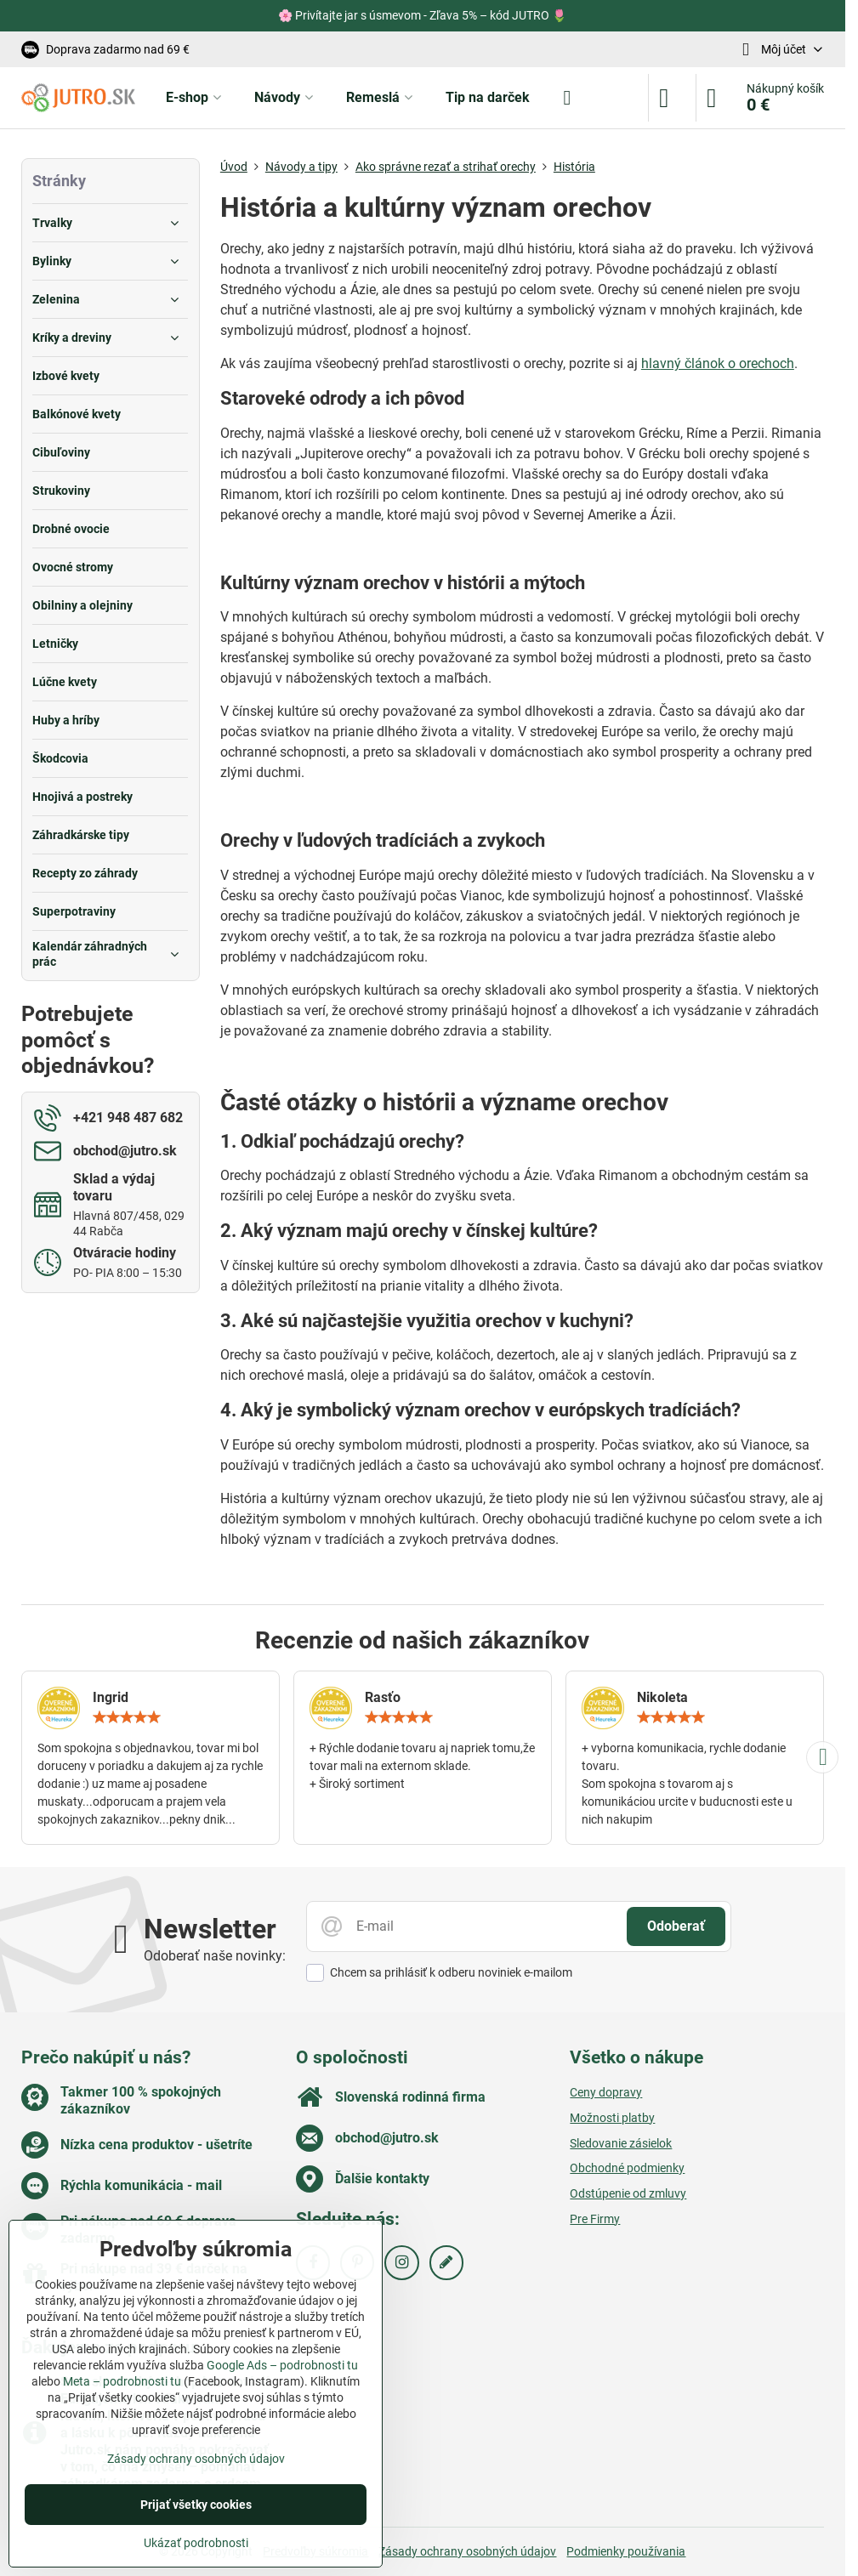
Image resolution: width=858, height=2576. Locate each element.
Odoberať (676, 1926)
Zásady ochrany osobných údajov (467, 2551)
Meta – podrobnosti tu (122, 2381)
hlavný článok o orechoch (717, 363)
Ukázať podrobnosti (196, 2543)
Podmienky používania (625, 2551)
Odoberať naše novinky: (215, 1956)
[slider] (127, 1717)
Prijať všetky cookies (196, 2504)
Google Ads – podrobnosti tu (282, 2365)
